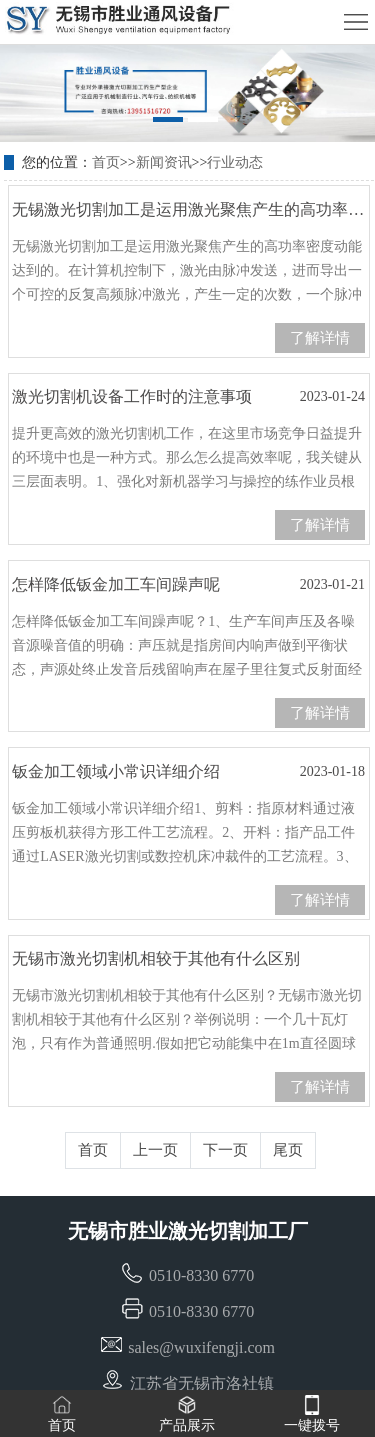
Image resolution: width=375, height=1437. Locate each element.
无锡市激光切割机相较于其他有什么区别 (188, 964)
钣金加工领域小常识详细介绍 (188, 772)
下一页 (225, 1150)
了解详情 (320, 338)
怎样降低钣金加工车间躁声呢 (188, 585)
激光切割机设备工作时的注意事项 (188, 397)
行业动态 (235, 162)
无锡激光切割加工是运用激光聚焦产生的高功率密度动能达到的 (188, 215)
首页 (106, 162)
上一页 (155, 1150)
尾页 (288, 1150)
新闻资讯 (164, 162)
